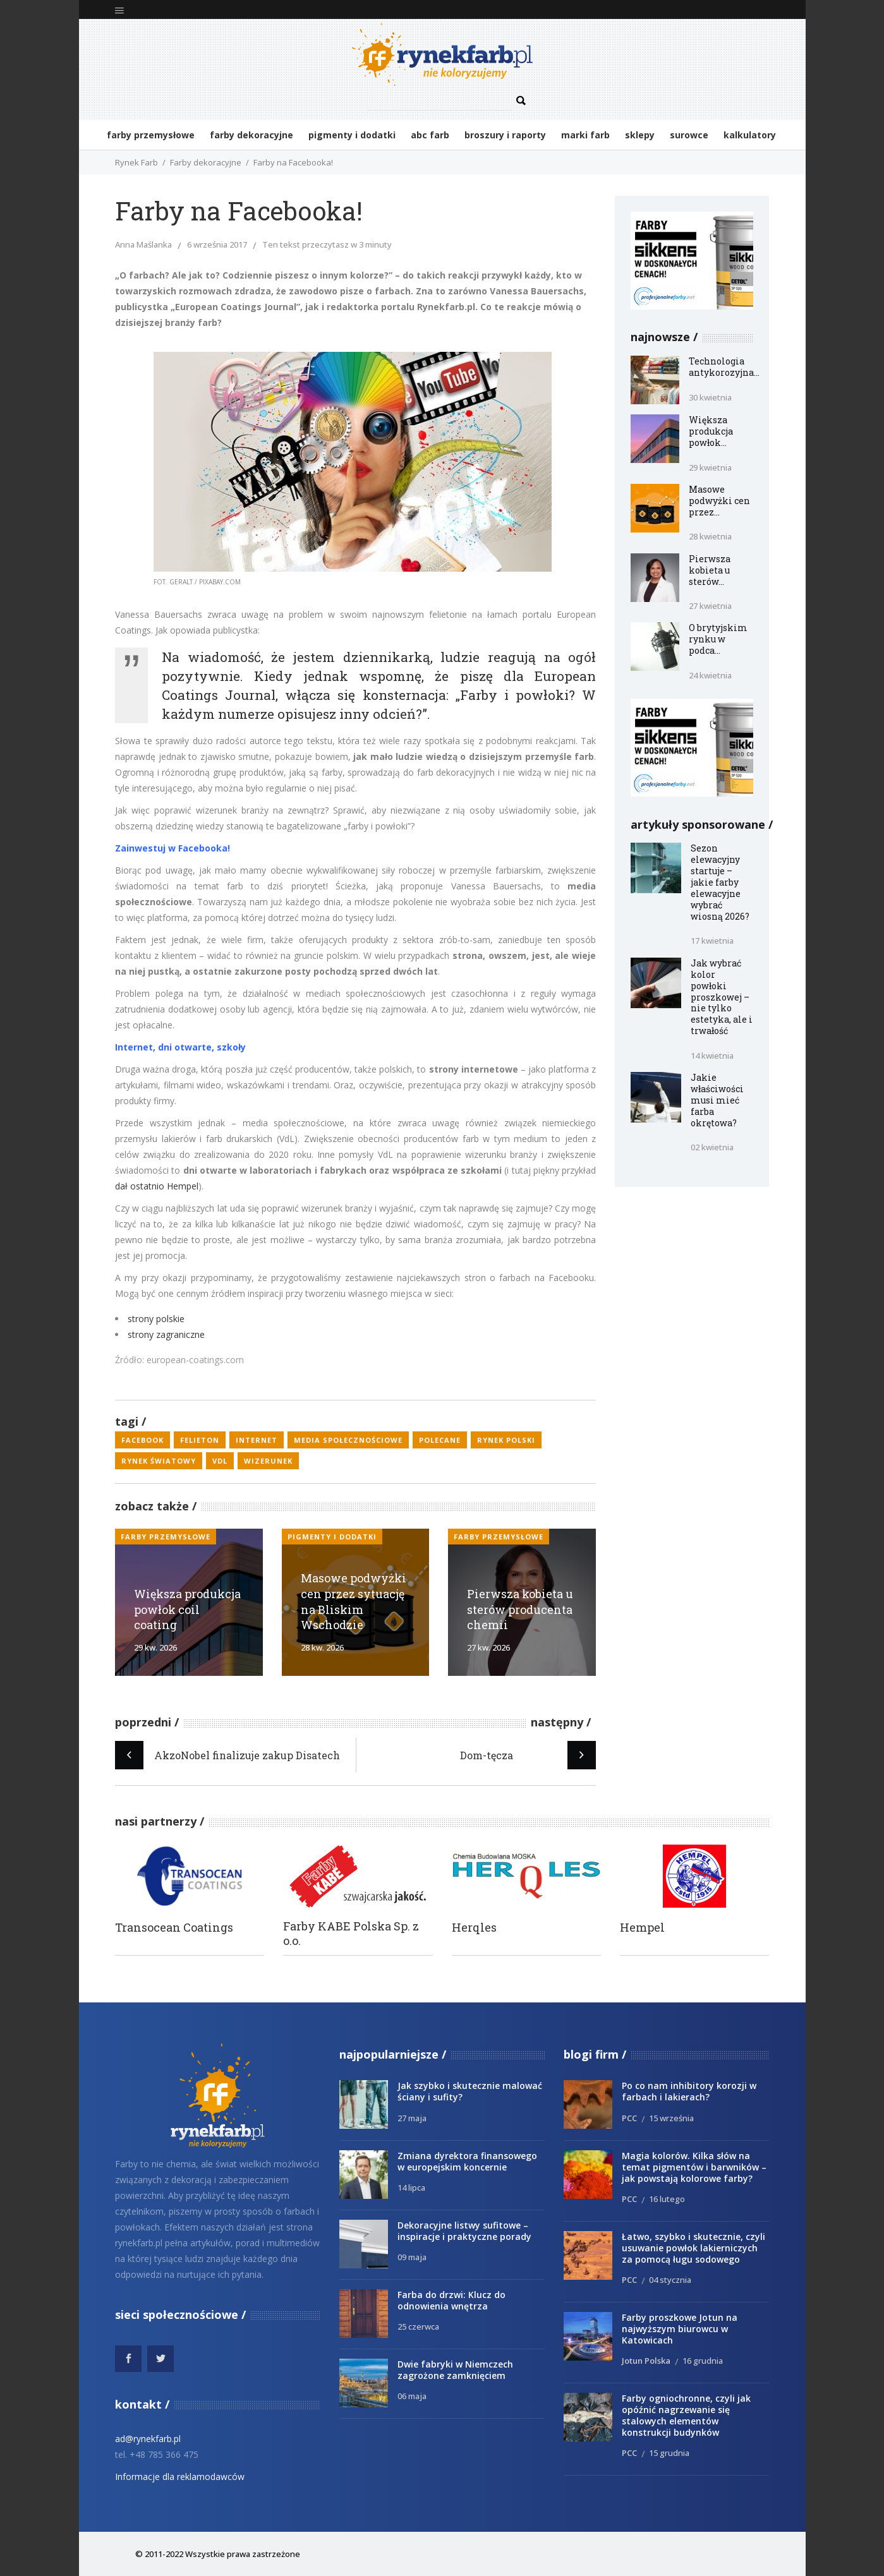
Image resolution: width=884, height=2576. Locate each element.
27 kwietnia (710, 605)
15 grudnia (669, 2453)
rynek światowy (158, 1461)
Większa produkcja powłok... (711, 431)
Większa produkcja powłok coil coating (187, 1609)
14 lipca (411, 2187)
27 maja (412, 2118)
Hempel (642, 1927)
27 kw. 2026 (488, 1647)
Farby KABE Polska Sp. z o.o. (351, 1933)
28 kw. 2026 (322, 1647)
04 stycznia (670, 2279)
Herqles (474, 1927)
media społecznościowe (348, 1440)
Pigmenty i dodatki (332, 1536)
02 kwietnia (712, 1147)
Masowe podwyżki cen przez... (719, 500)
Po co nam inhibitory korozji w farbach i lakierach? (689, 2091)
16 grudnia (702, 2360)
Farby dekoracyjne (205, 162)
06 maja (412, 2396)
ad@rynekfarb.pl (148, 2439)
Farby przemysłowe (165, 1536)
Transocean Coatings (174, 1927)
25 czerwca (418, 2326)
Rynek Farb (136, 162)
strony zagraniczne (166, 1334)
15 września (671, 2118)
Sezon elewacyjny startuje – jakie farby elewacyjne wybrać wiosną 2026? (720, 882)
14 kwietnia (712, 1055)
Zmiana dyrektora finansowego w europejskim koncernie (467, 2161)
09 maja (412, 2257)
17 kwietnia (712, 940)
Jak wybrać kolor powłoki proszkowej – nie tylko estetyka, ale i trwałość (722, 997)
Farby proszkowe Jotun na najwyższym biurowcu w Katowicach (679, 2328)
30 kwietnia (710, 397)
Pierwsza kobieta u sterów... (709, 570)
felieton (199, 1440)
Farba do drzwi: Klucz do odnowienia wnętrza (451, 2300)
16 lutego (667, 2199)
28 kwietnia (710, 536)
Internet (256, 1440)
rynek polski (506, 1440)
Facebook (142, 1440)
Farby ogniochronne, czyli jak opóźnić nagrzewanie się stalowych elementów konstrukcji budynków (686, 2415)
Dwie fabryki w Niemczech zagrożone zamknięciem (455, 2369)
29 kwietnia (710, 467)
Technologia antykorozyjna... (724, 366)
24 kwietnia (710, 675)
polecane (440, 1440)
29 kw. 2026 (155, 1647)
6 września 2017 (217, 244)
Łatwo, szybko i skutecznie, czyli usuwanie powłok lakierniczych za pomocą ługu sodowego (693, 2247)
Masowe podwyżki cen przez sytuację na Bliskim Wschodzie (353, 1601)
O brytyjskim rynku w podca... (718, 639)
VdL (219, 1461)
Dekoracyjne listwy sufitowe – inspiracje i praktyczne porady (464, 2230)
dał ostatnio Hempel (156, 1186)
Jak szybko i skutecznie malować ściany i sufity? (469, 2091)
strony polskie (156, 1319)
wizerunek (268, 1461)
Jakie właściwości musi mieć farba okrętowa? (717, 1100)
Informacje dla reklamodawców (180, 2477)
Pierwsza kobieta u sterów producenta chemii (520, 1609)
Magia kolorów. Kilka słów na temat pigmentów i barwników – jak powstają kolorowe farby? (694, 2167)
